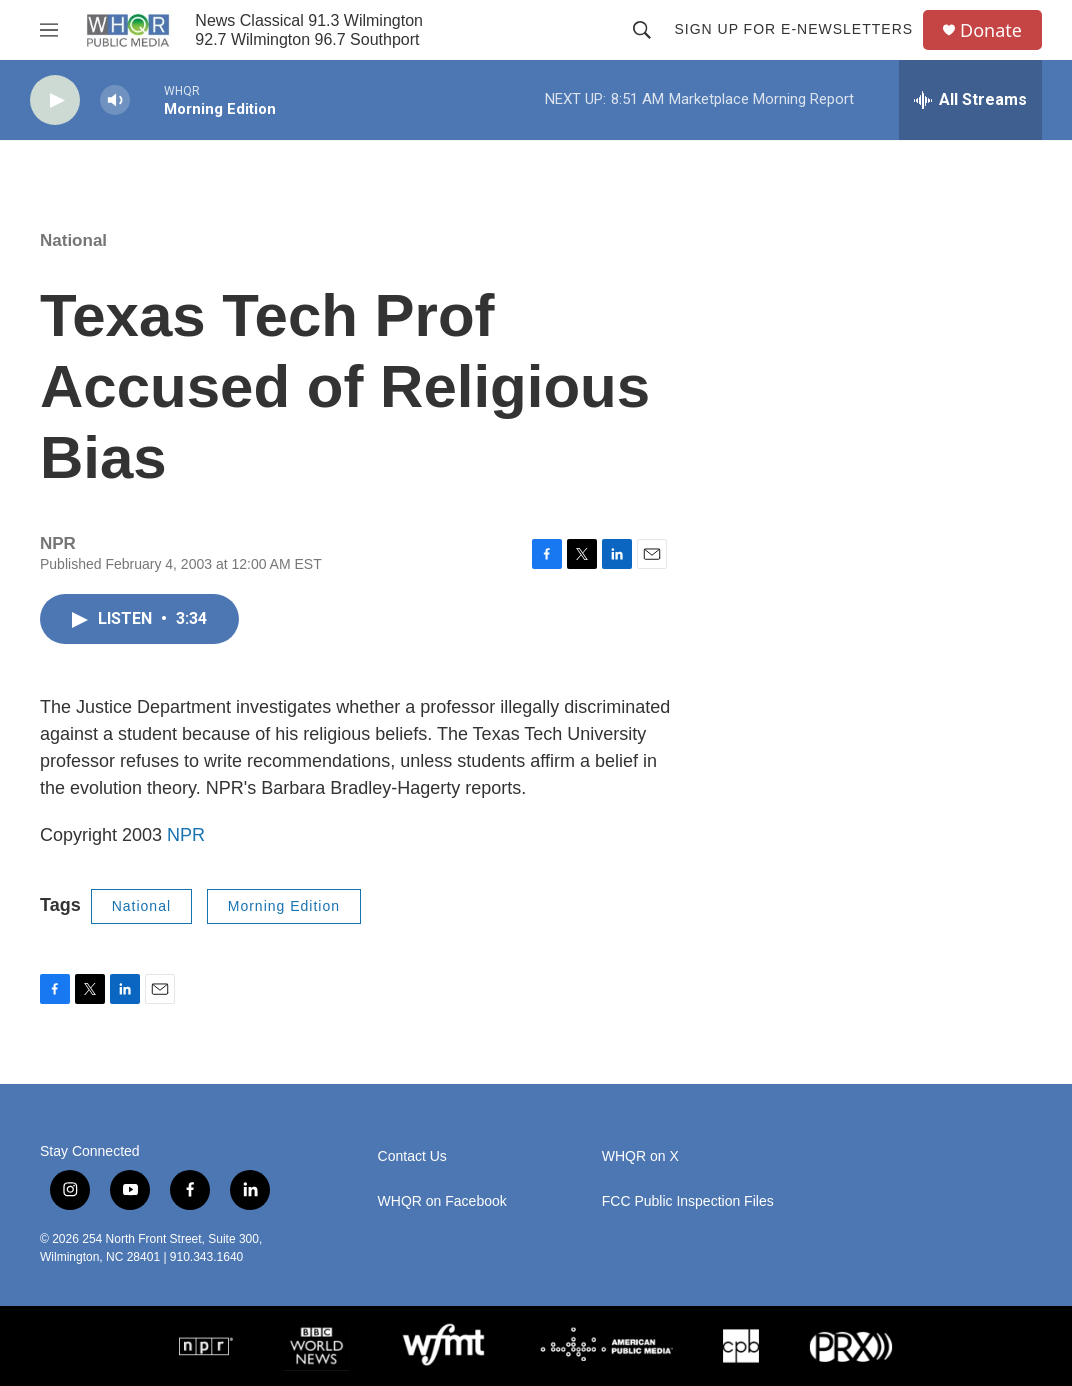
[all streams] (970, 100)
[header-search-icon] (642, 30)
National (73, 240)
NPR (186, 835)
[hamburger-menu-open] (49, 30)
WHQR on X (640, 1156)
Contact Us (412, 1156)
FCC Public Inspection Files (688, 1201)
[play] (55, 100)
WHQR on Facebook (442, 1201)
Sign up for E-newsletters (793, 29)
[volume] (115, 100)
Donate (991, 30)
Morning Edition (284, 906)
